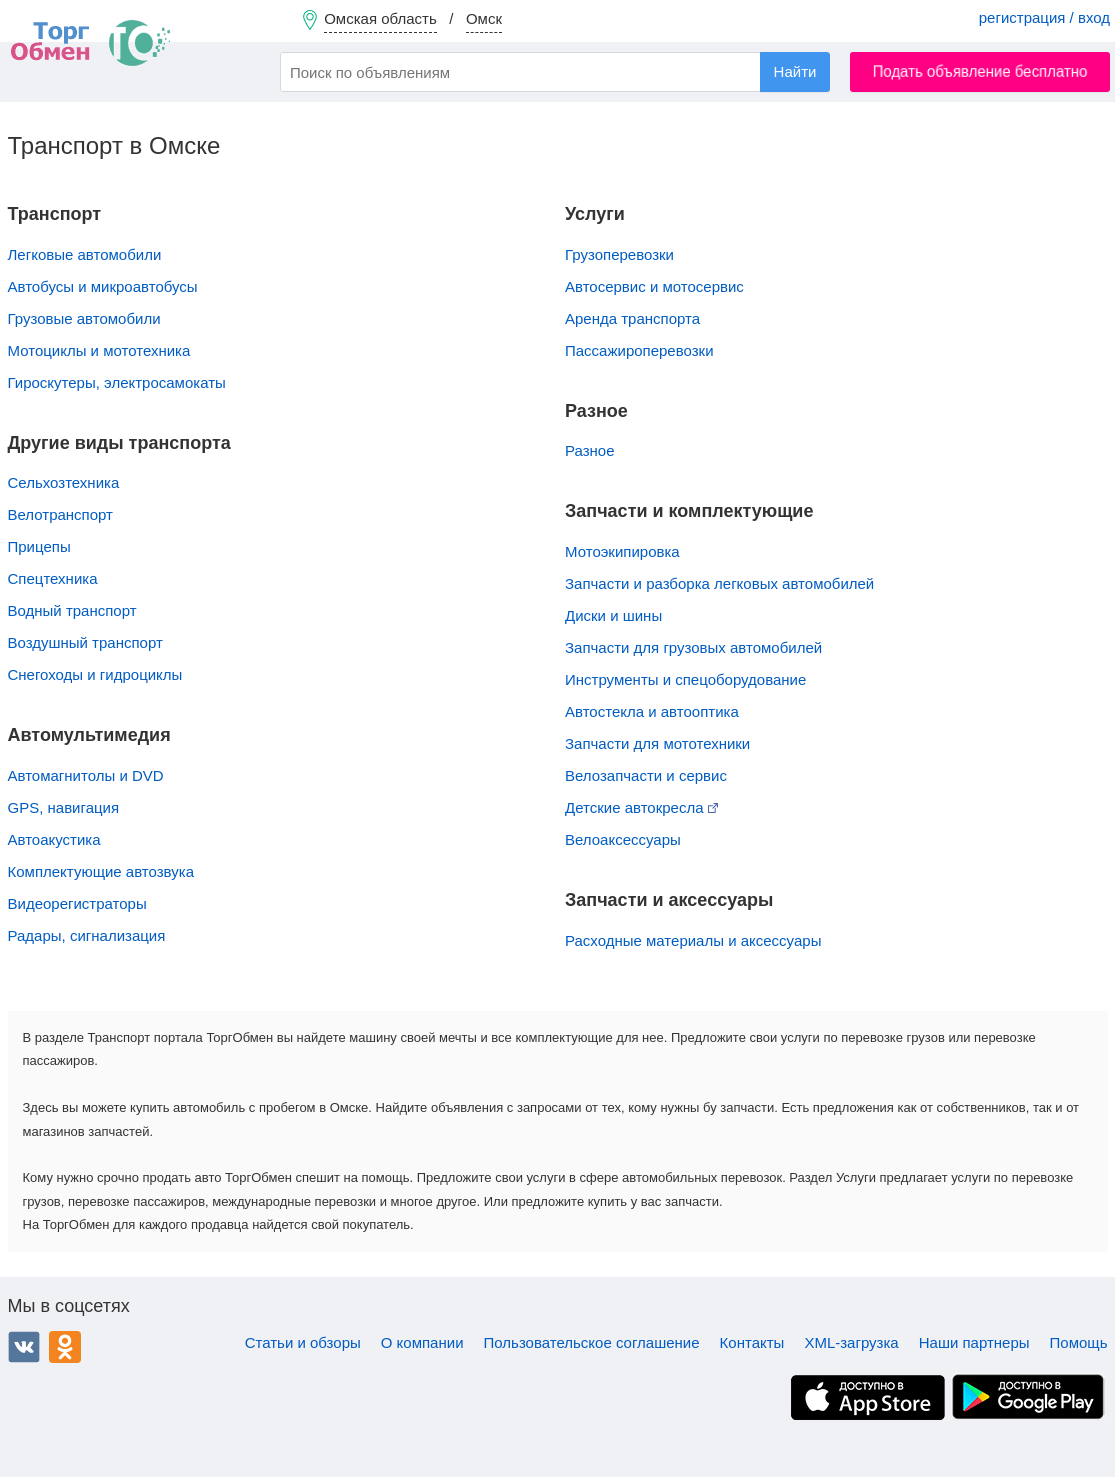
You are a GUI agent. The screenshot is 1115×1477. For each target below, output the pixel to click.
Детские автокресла (641, 807)
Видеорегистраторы (77, 903)
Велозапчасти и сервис (646, 775)
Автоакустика (54, 839)
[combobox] (555, 72)
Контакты (752, 1342)
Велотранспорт (60, 514)
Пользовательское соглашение (592, 1342)
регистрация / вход (1044, 17)
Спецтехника (53, 578)
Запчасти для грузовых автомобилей (693, 647)
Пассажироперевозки (639, 350)
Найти (795, 71)
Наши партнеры (974, 1342)
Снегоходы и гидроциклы (95, 674)
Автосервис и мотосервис (654, 286)
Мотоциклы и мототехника (99, 350)
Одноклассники (65, 1347)
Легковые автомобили (85, 254)
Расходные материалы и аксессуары (693, 940)
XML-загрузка (851, 1342)
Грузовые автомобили (84, 318)
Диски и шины (613, 615)
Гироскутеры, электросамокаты (117, 382)
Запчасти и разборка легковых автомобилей (719, 583)
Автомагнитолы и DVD (86, 775)
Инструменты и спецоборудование (685, 679)
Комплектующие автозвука (101, 871)
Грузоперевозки (619, 254)
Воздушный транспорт (85, 642)
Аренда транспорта (632, 318)
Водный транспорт (72, 610)
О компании (422, 1342)
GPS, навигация (64, 807)
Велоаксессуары (623, 839)
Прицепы (39, 546)
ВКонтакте (24, 1347)
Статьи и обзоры (303, 1342)
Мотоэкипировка (622, 551)
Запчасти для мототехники (657, 743)
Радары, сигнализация (87, 935)
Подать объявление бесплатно (980, 71)
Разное (590, 450)
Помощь (1079, 1342)
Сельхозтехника (64, 482)
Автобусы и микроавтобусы (103, 286)
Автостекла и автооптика (652, 711)
